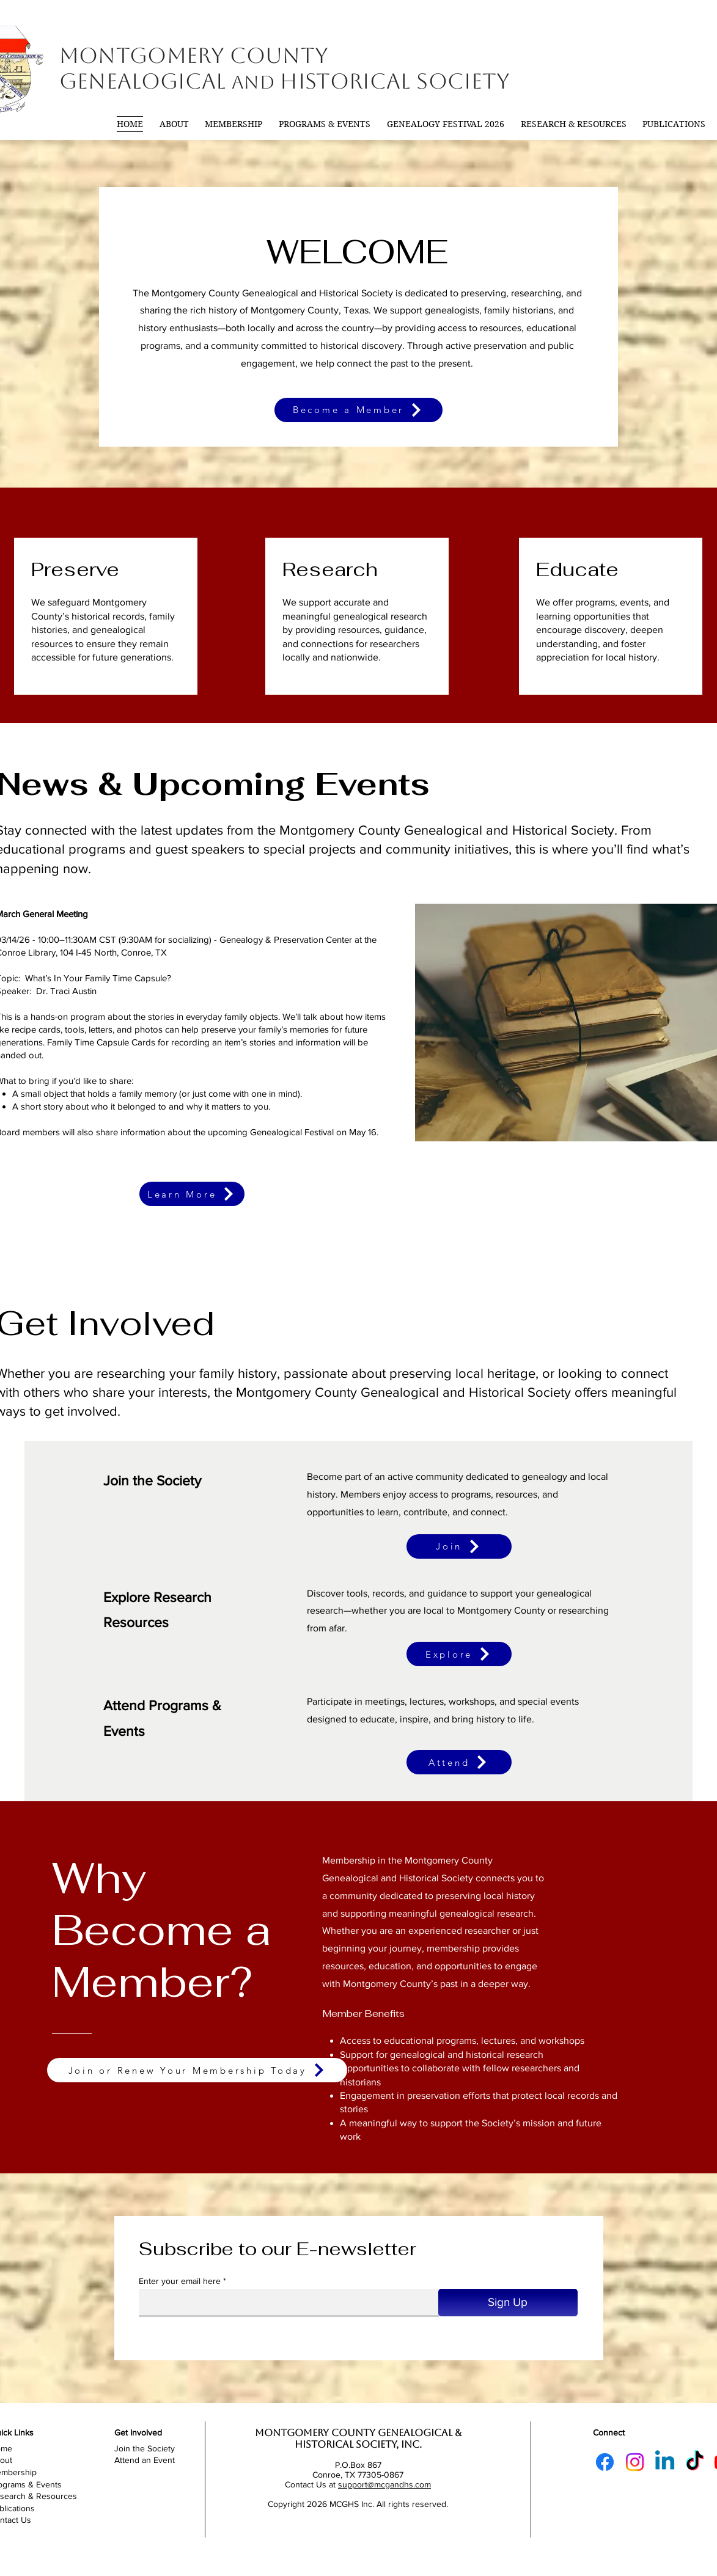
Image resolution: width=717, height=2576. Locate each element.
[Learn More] (192, 1194)
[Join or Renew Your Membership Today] (197, 2070)
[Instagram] (635, 2462)
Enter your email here (180, 2281)
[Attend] (459, 1762)
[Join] (459, 1546)
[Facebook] (605, 2462)
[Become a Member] (358, 410)
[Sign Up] (508, 2302)
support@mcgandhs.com (384, 2484)
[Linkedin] (665, 2462)
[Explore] (459, 1654)
